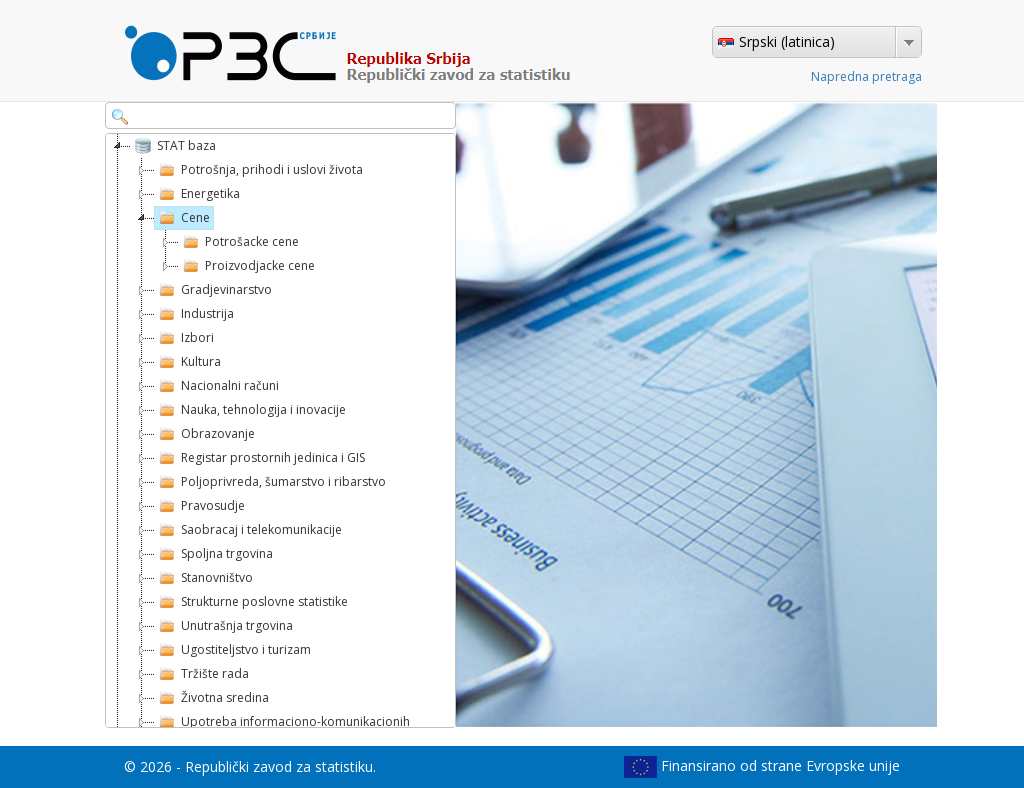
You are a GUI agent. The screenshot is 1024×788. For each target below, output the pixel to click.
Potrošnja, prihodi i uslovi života (259, 170)
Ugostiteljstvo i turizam (233, 650)
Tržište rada (202, 674)
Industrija (194, 314)
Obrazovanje (205, 434)
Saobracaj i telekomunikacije (248, 530)
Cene (182, 218)
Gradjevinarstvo (213, 290)
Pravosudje (200, 506)
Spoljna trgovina (214, 554)
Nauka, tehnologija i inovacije (250, 410)
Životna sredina (212, 698)
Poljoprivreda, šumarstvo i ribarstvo (270, 482)
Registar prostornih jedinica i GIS (260, 458)
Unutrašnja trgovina (224, 626)
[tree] (280, 430)
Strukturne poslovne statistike (251, 602)
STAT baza (173, 146)
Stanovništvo (204, 578)
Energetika (197, 194)
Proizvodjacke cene (247, 266)
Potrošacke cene (239, 242)
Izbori (184, 338)
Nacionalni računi (217, 386)
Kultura (188, 362)
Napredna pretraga (866, 76)
